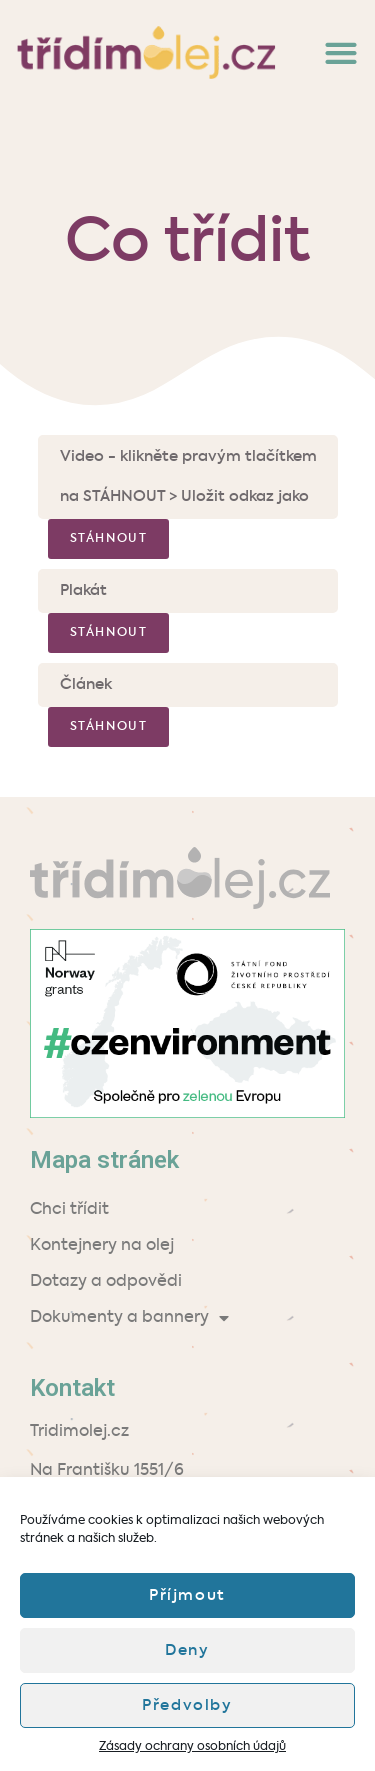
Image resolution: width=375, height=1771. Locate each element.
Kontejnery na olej (102, 1246)
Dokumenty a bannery (129, 1318)
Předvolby (187, 1705)
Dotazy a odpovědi (106, 1282)
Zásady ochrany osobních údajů (192, 1747)
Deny (187, 1650)
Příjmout (187, 1595)
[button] (340, 52)
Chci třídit (69, 1210)
